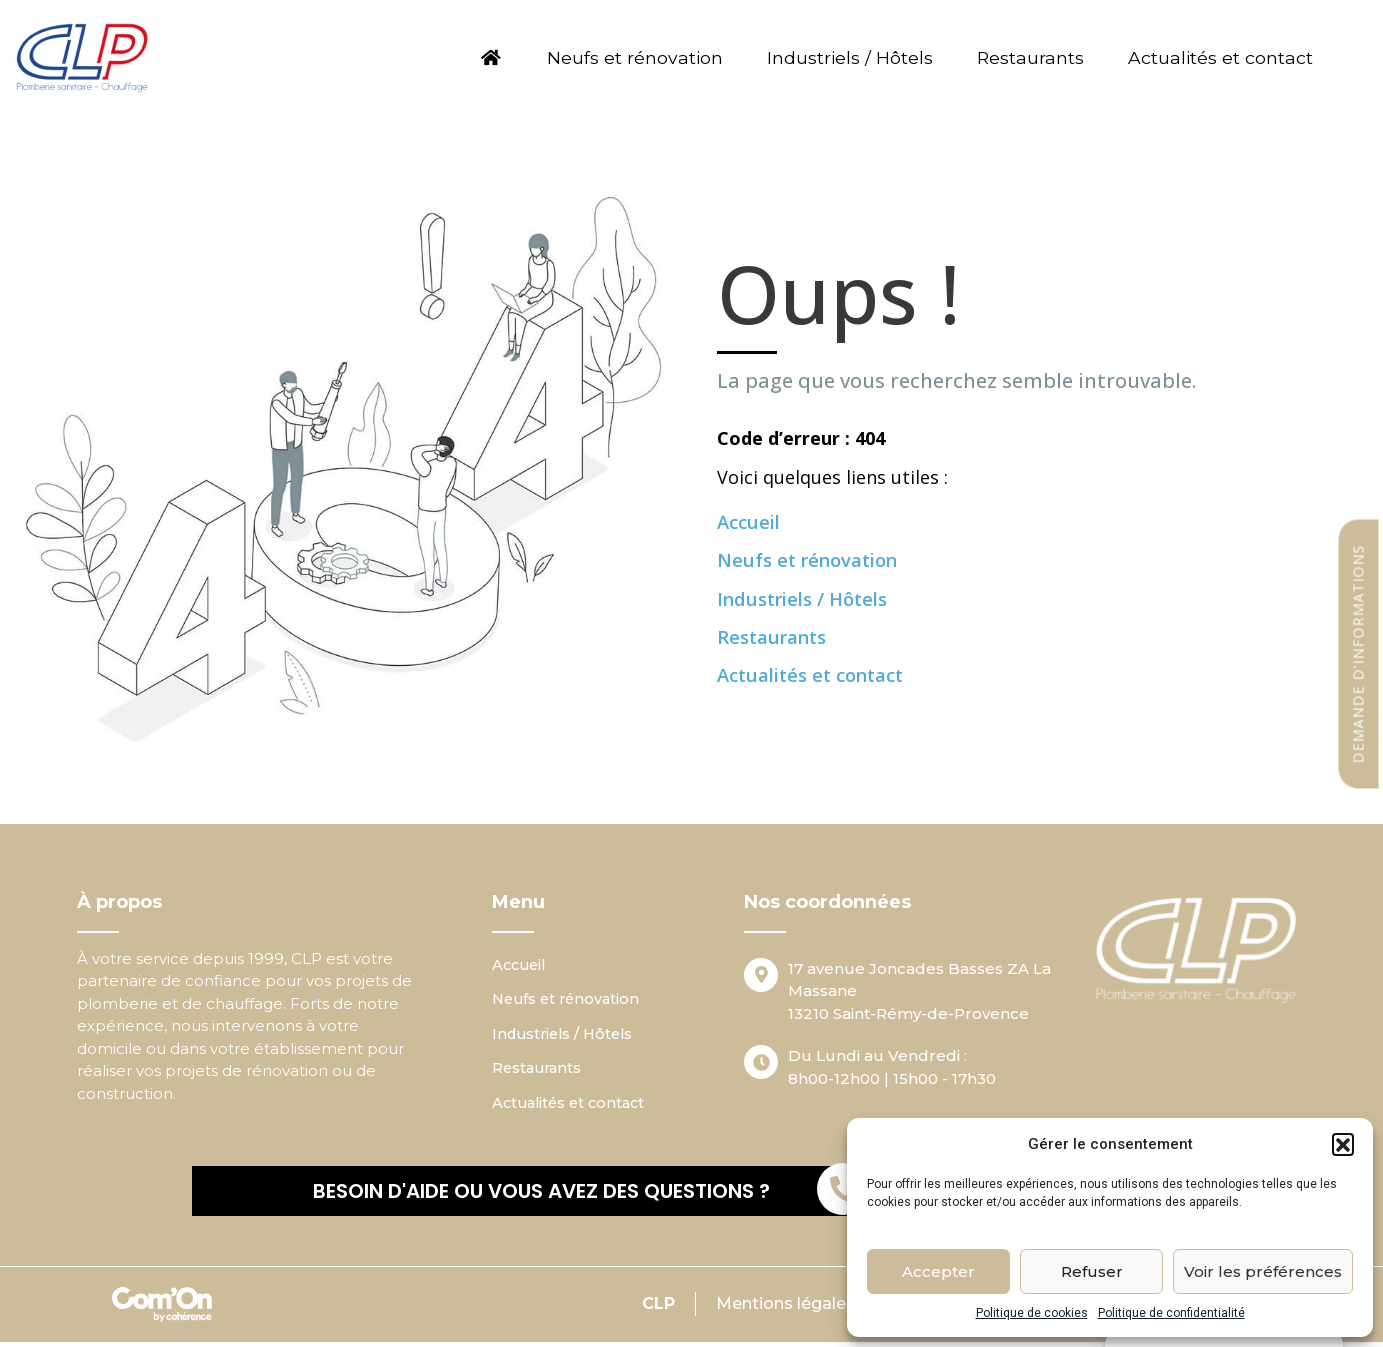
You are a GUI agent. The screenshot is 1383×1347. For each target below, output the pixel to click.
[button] (1343, 1144)
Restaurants (1031, 58)
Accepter (938, 1271)
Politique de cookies (1032, 1313)
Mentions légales (782, 1308)
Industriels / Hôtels (844, 58)
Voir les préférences (1263, 1271)
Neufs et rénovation (619, 58)
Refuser (1092, 1271)
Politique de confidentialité (1171, 1313)
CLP (654, 1308)
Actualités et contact (1228, 58)
